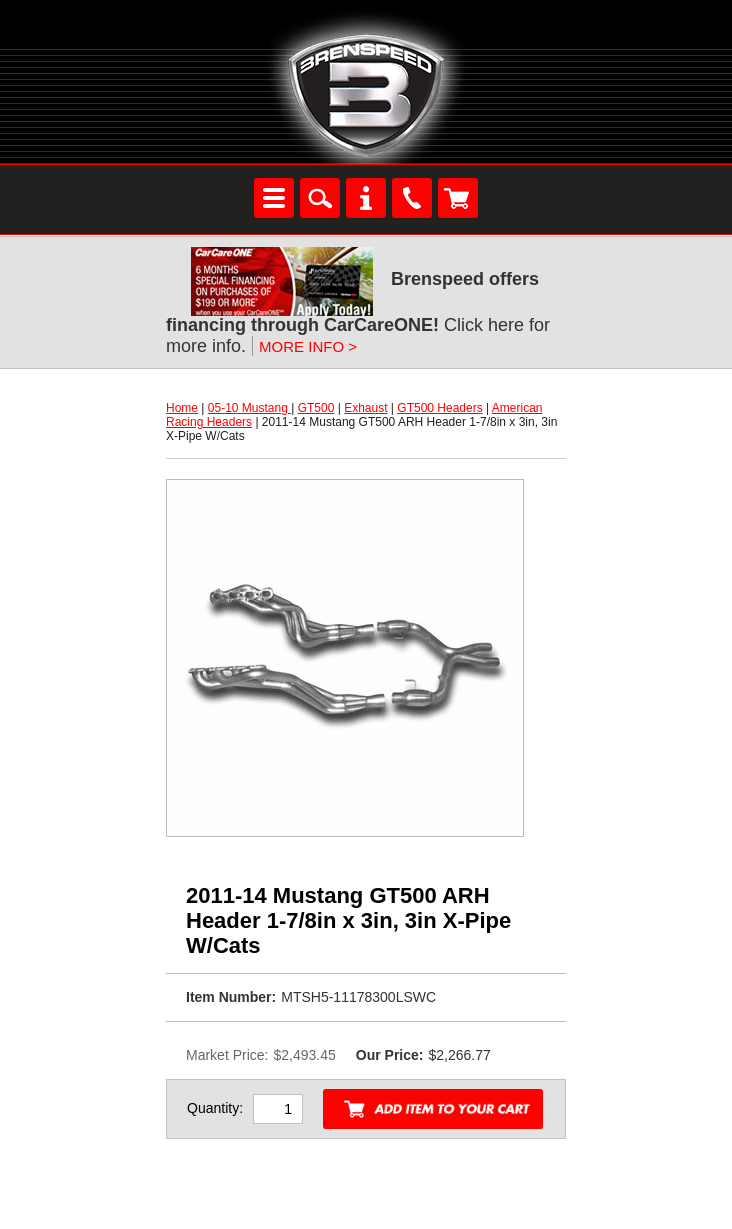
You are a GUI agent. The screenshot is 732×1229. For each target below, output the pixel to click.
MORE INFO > (308, 346)
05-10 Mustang (249, 408)
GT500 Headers (439, 408)
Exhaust (365, 408)
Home (182, 408)
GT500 (316, 408)
